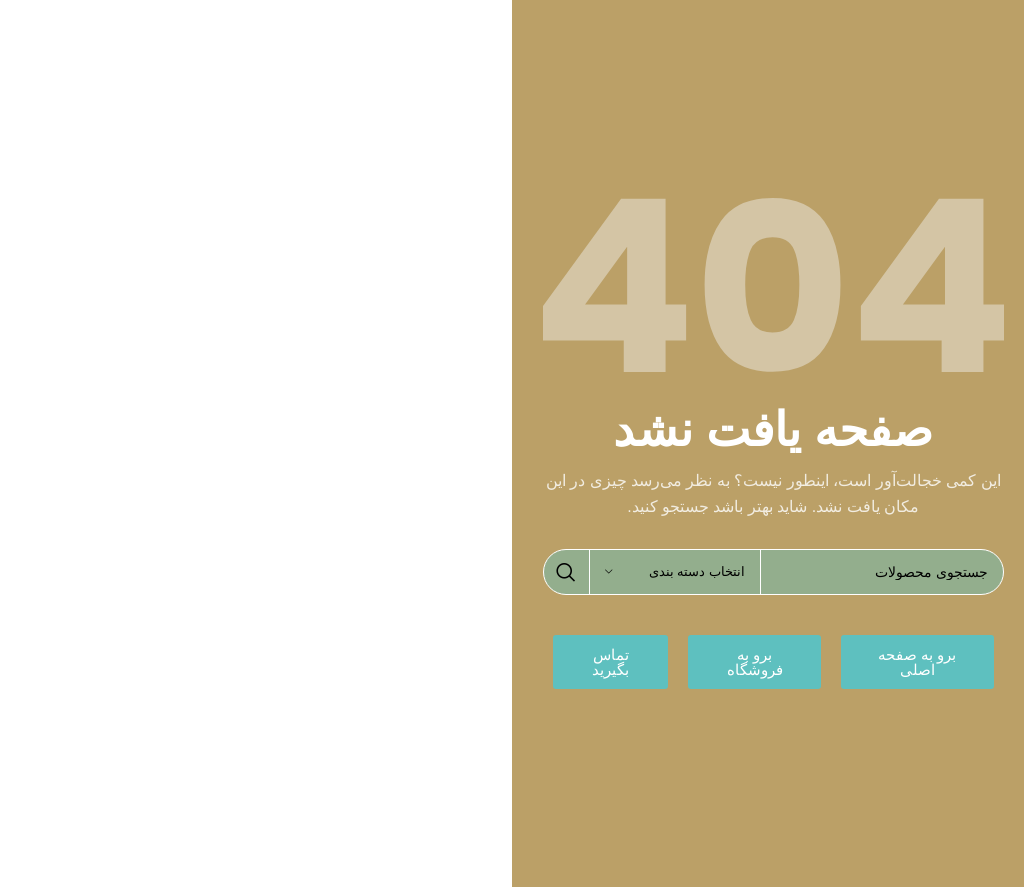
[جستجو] (773, 572)
